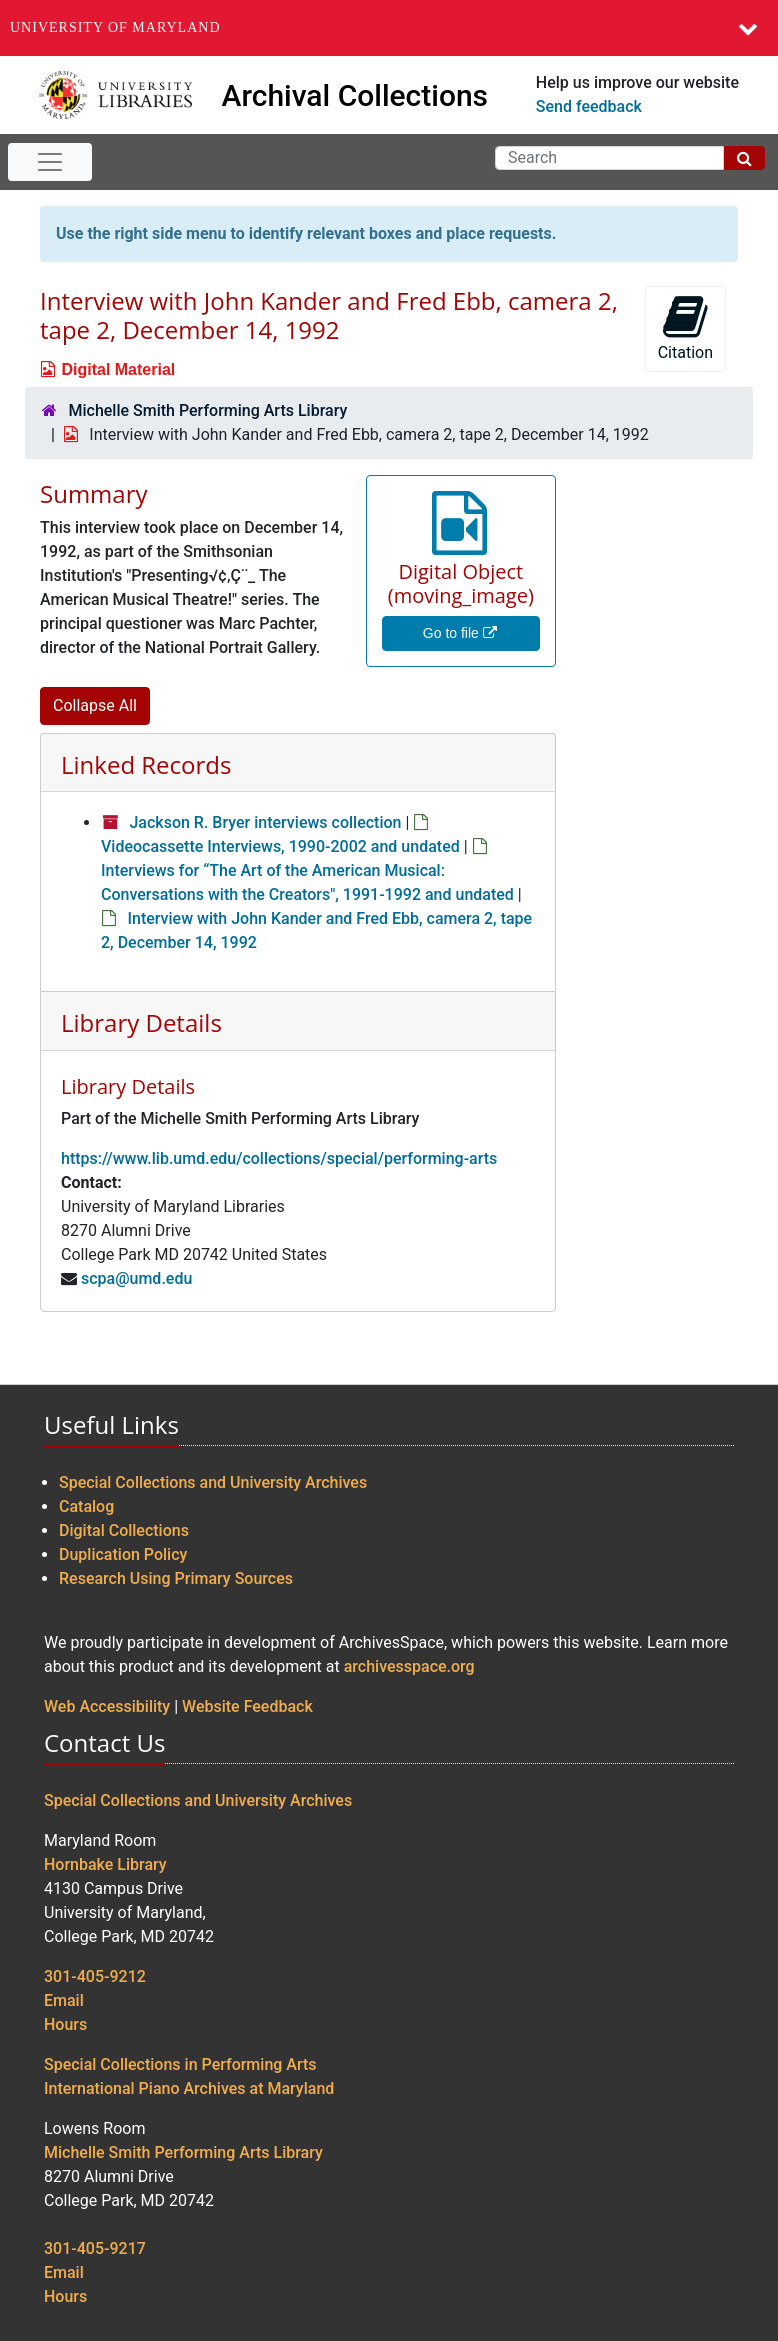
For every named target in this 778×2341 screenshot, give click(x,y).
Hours (65, 2024)
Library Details (141, 1022)
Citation (685, 327)
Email (64, 2000)
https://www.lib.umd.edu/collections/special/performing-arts (279, 1158)
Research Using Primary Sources (176, 1578)
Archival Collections (355, 95)
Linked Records (146, 764)
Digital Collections (124, 1530)
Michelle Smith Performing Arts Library (207, 410)
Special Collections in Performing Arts (180, 2064)
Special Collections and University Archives (213, 1482)
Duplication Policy (123, 1554)
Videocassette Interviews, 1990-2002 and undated (280, 846)
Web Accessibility (107, 1706)
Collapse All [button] (95, 705)
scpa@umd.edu (136, 1278)
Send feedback (589, 106)
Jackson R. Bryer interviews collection (265, 822)
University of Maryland (115, 27)
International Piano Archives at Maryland (189, 2088)
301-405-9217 (95, 2248)
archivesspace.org (409, 1666)
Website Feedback (247, 1706)
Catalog (86, 1506)
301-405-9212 (95, 1976)
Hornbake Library (105, 1864)
